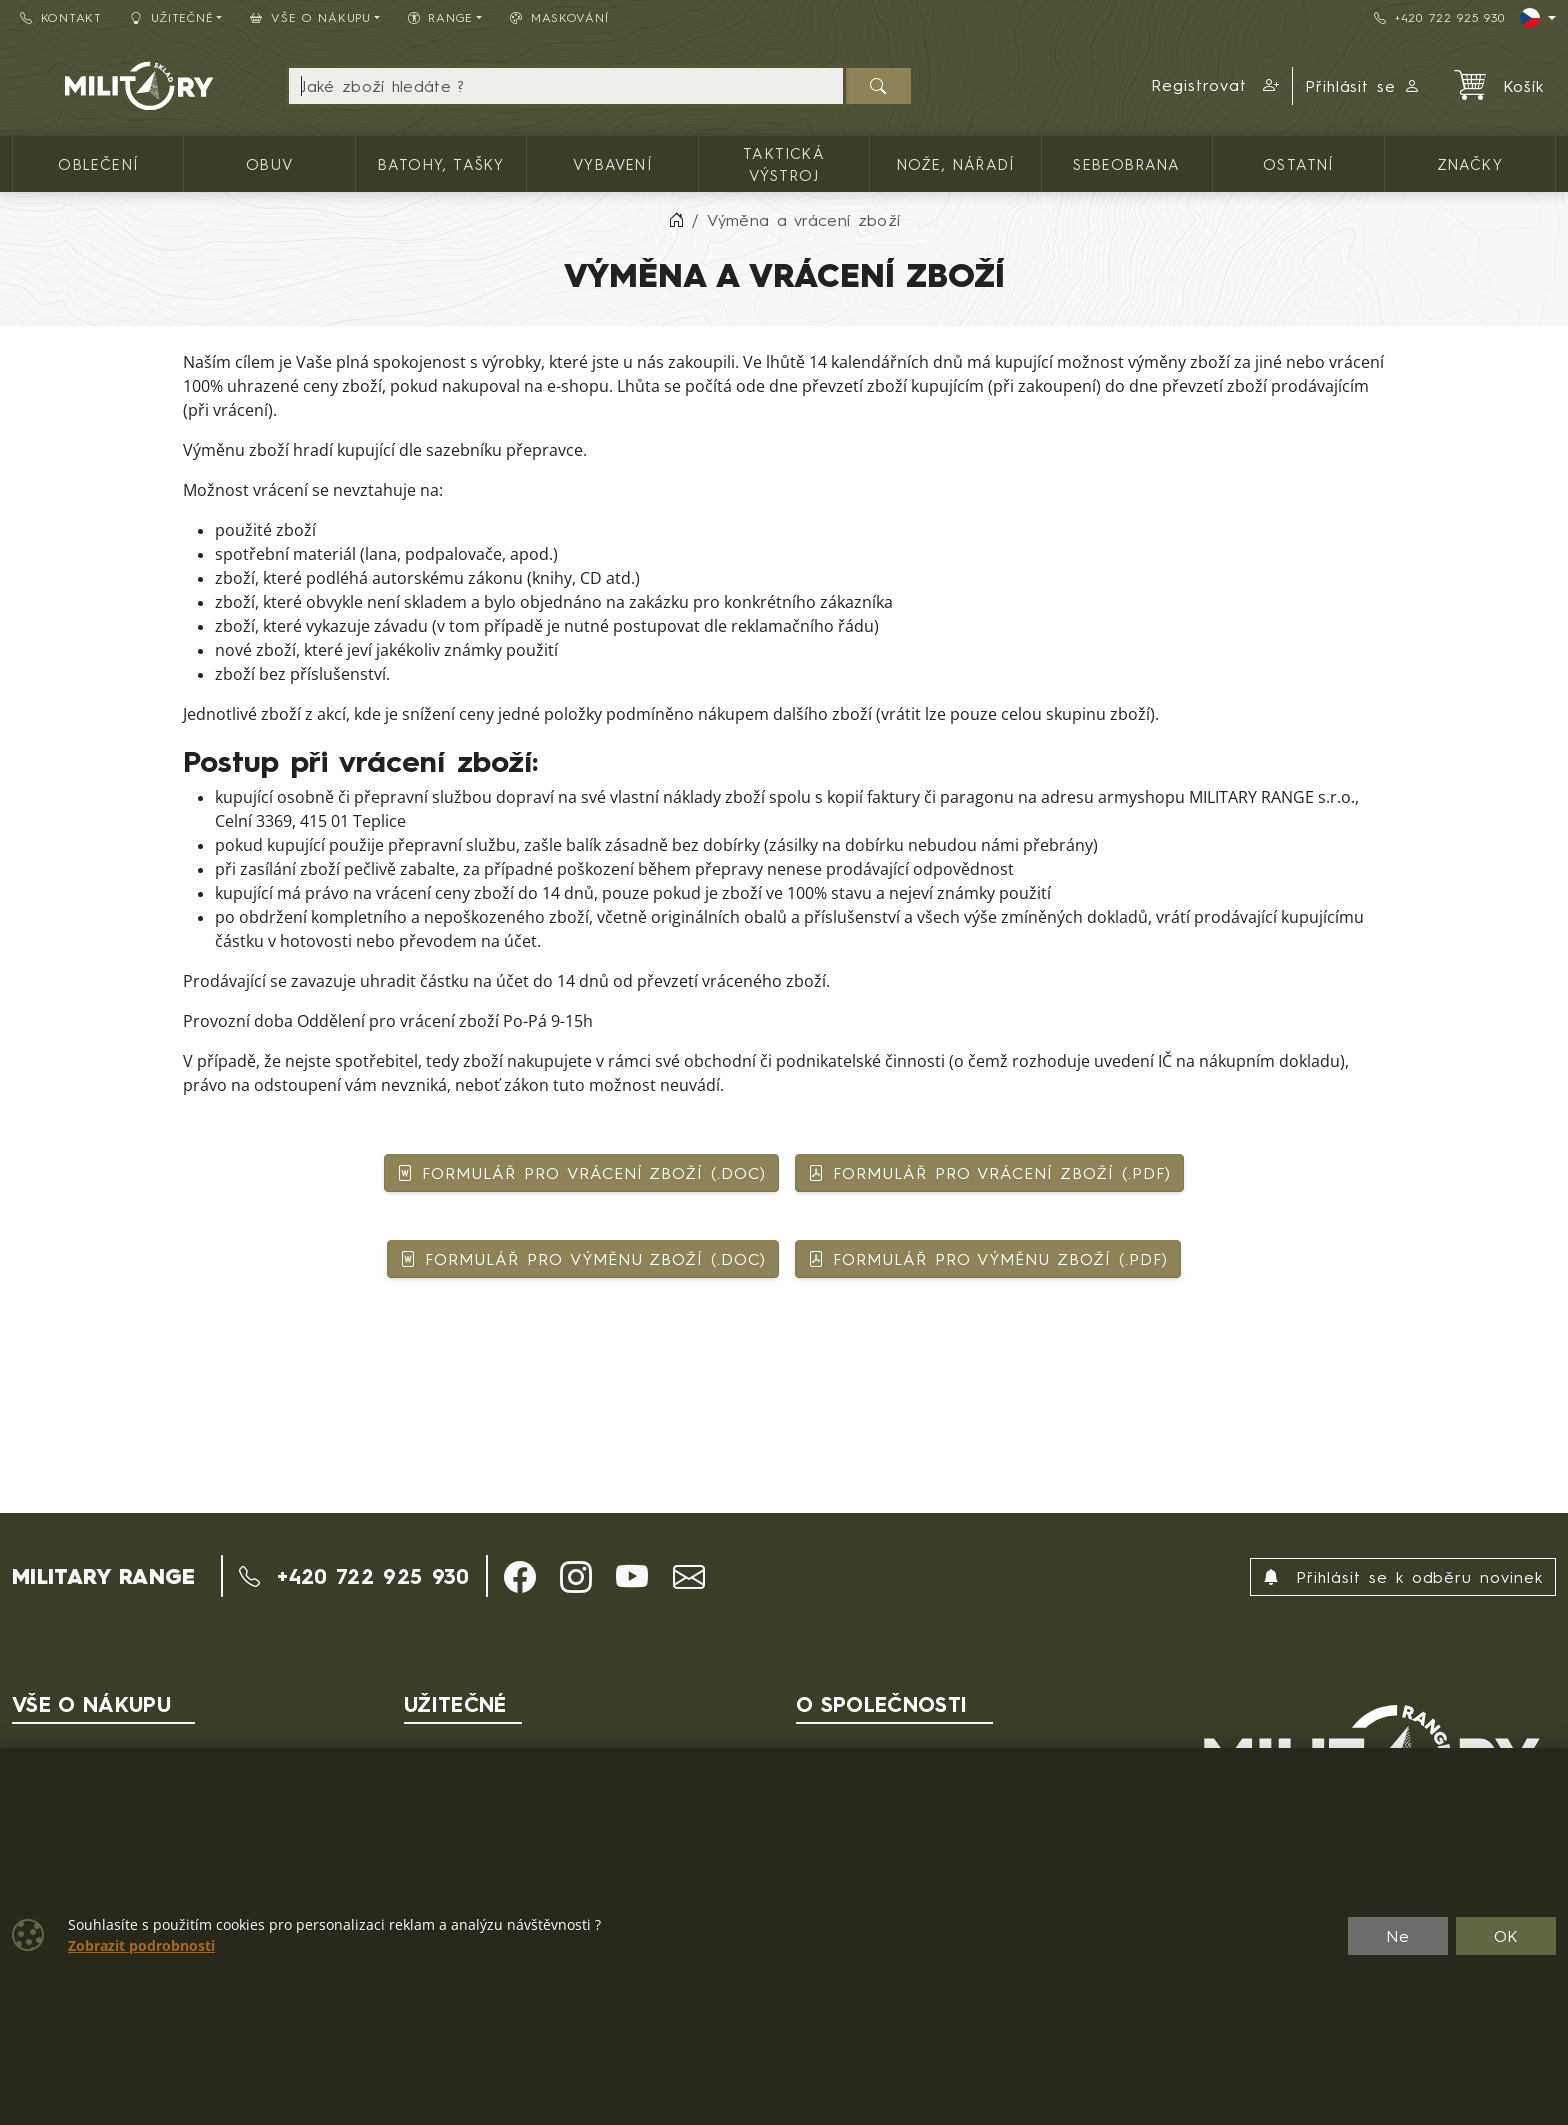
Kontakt (61, 17)
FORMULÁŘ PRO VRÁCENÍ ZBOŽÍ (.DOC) (581, 1173)
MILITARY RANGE (103, 1576)
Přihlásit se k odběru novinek (1403, 1577)
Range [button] (440, 17)
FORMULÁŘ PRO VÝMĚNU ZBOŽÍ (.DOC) (583, 1259)
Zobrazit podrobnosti (141, 1946)
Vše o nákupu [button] (310, 17)
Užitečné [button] (172, 17)
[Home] (676, 220)
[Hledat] (878, 86)
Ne (1398, 1936)
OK (1506, 1936)
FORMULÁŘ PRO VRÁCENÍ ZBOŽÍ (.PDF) (989, 1173)
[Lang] (1538, 18)
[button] (1216, 86)
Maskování (559, 17)
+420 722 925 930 (1439, 17)
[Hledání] (565, 86)
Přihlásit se (1363, 86)
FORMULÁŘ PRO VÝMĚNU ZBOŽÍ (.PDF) (988, 1259)
